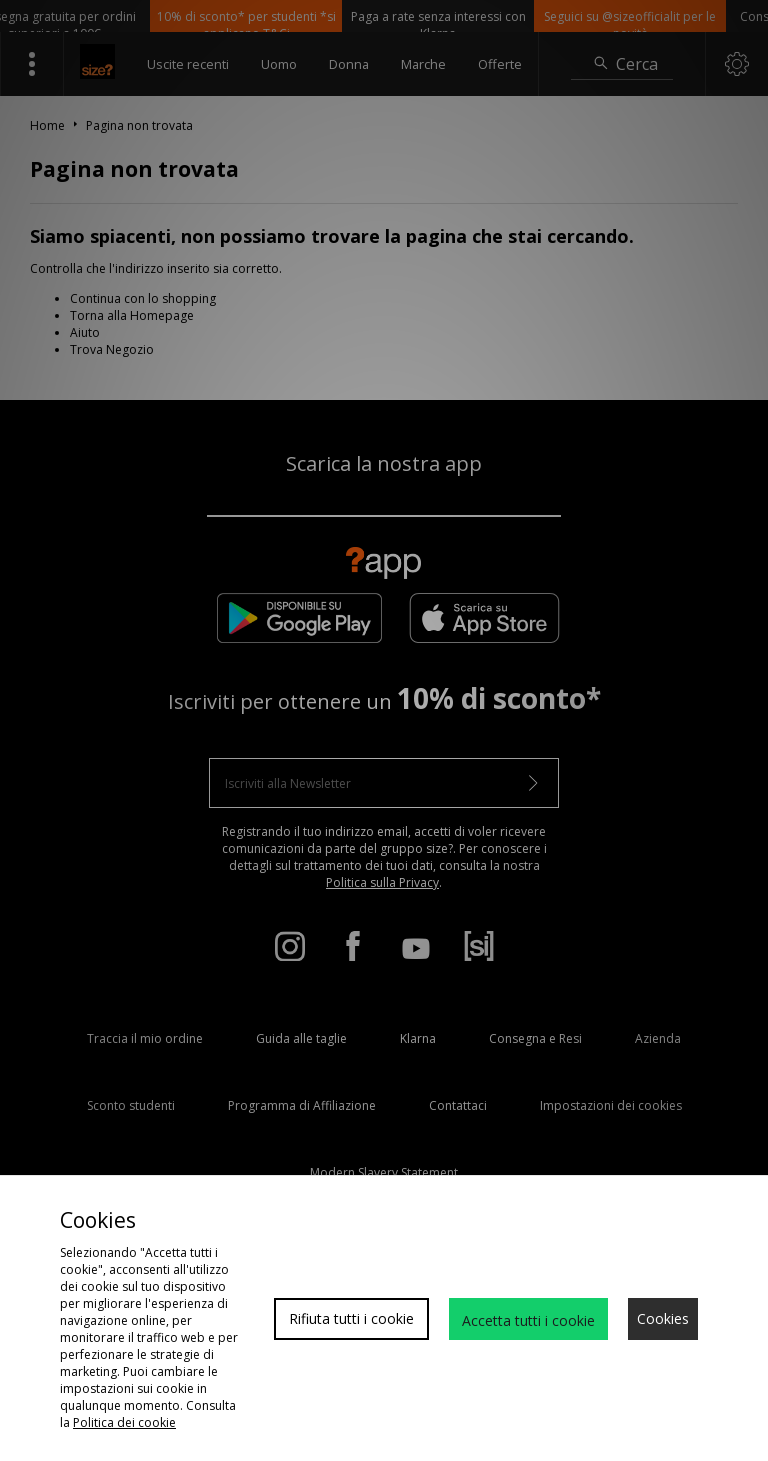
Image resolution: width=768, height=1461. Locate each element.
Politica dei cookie (124, 1422)
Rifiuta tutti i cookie (351, 1318)
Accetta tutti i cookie (528, 1320)
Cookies (663, 1318)
